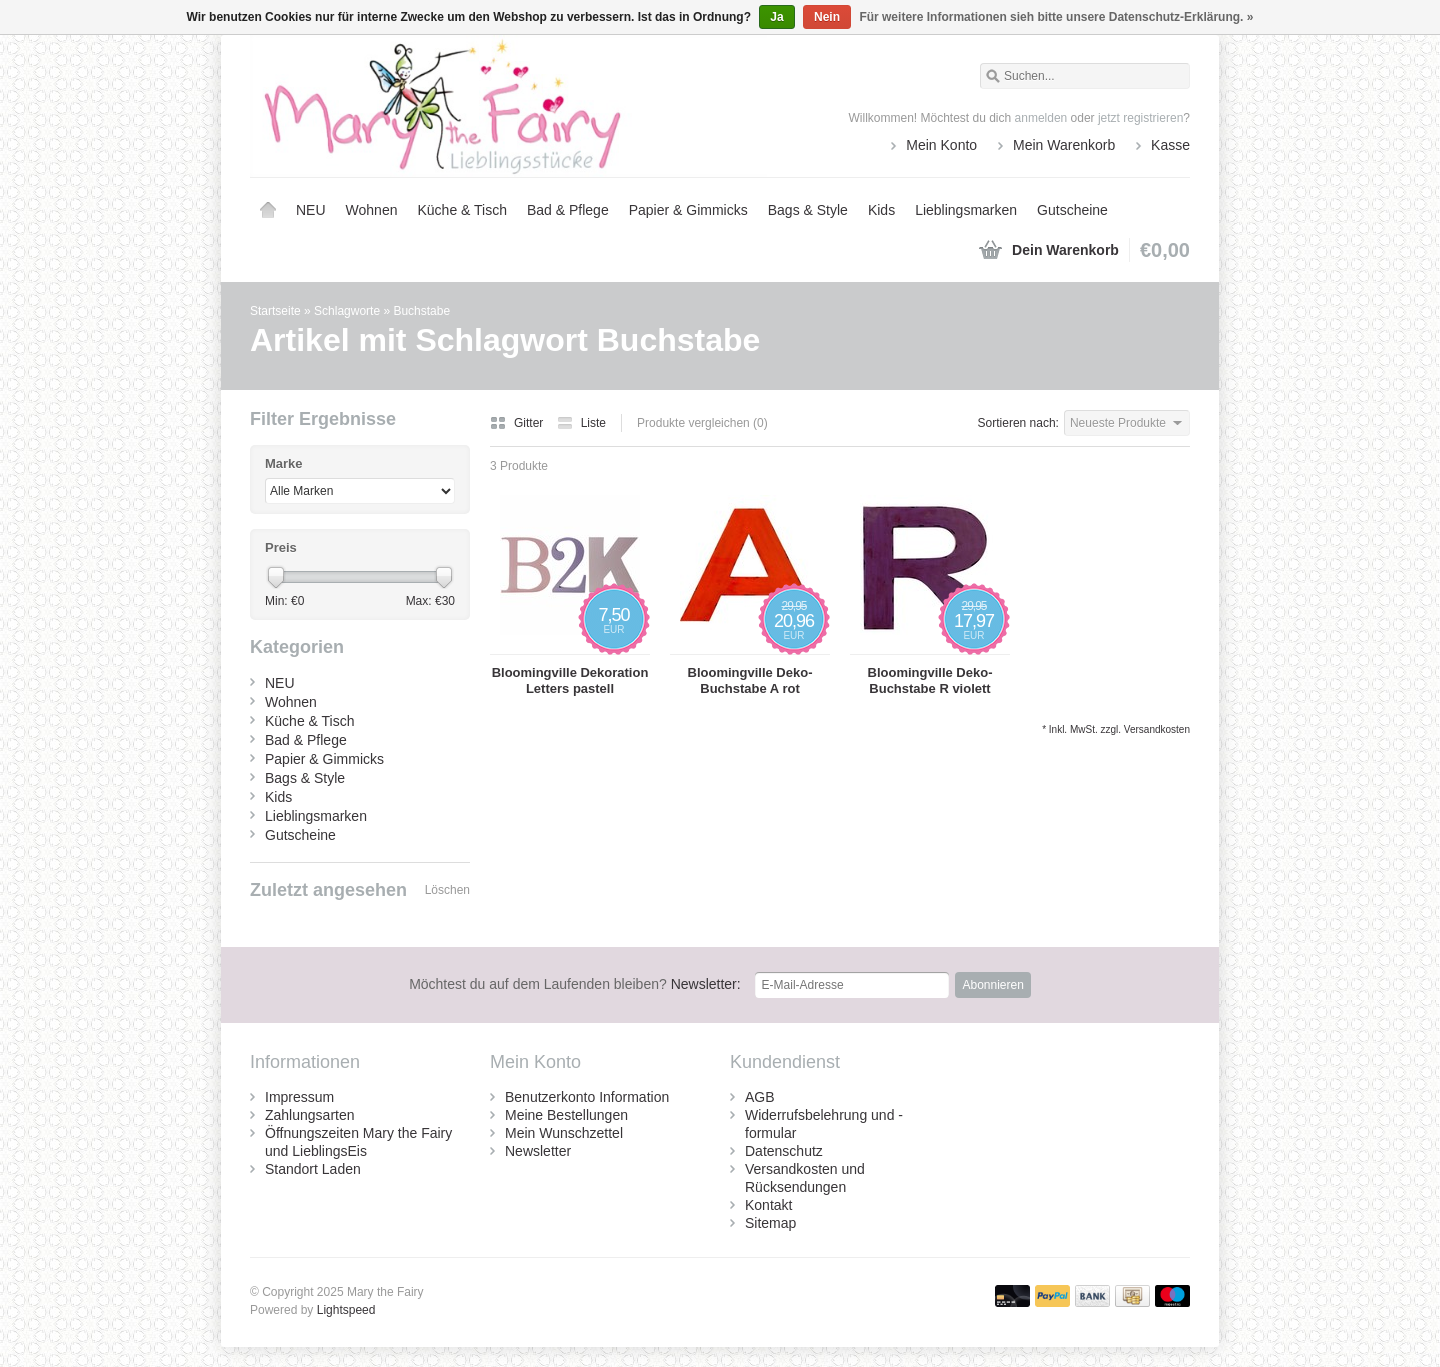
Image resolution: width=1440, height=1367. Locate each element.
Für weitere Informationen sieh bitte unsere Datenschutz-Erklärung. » (1056, 17)
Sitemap (770, 1223)
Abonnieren (992, 985)
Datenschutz (784, 1151)
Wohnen (372, 210)
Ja (776, 17)
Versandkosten (1157, 729)
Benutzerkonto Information (587, 1097)
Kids (881, 210)
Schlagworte (347, 311)
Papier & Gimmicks (688, 210)
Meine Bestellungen (566, 1115)
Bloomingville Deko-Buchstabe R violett (930, 680)
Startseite (268, 210)
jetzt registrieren (1140, 118)
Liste (581, 423)
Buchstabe (421, 311)
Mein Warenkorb (1064, 145)
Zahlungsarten (310, 1115)
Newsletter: (575, 984)
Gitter (518, 423)
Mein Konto (941, 145)
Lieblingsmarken (966, 210)
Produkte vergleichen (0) (702, 423)
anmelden (1041, 118)
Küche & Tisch (462, 210)
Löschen (447, 890)
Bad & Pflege (568, 210)
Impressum (299, 1097)
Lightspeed (346, 1310)
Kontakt (768, 1205)
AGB (760, 1097)
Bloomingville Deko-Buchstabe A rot (750, 680)
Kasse (1170, 145)
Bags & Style (808, 210)
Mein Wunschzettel (564, 1133)
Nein (827, 17)
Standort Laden (313, 1169)
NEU (311, 210)
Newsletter (538, 1151)
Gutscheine (1072, 210)
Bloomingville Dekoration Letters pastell (570, 680)
